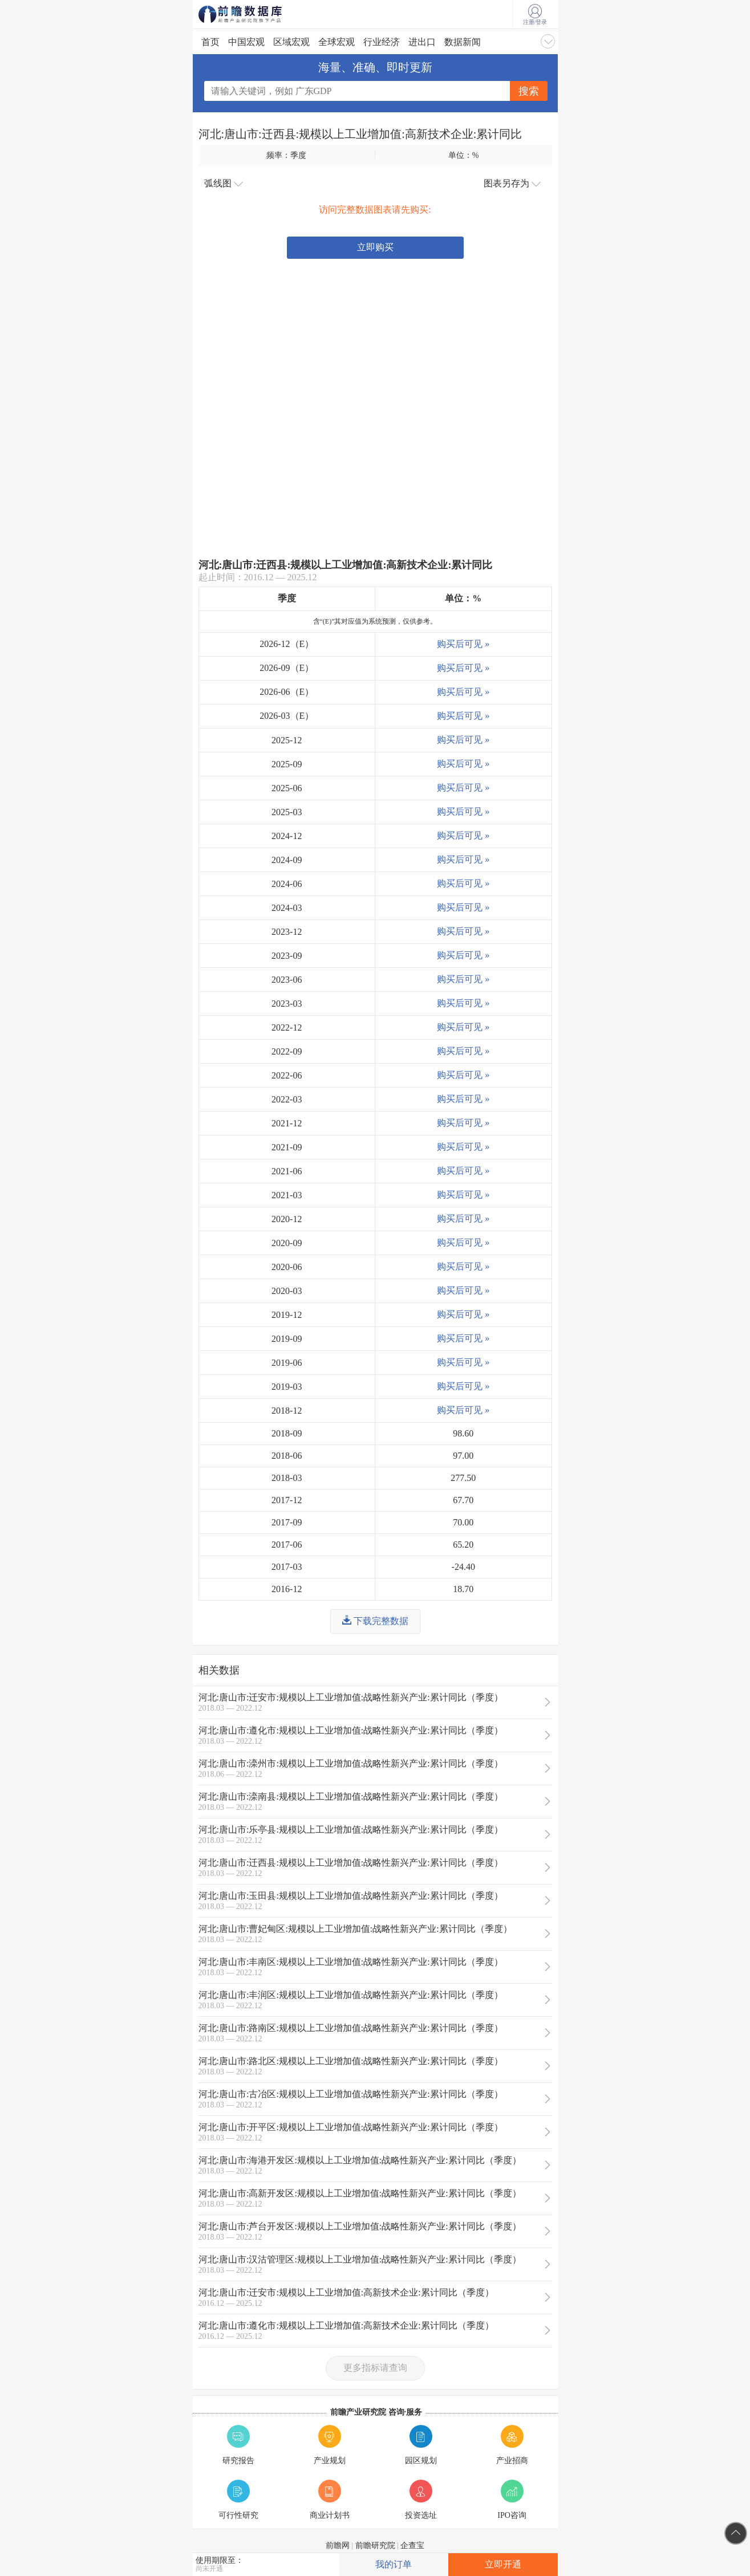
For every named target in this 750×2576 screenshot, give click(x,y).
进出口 (422, 42)
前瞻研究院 (375, 2545)
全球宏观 (336, 42)
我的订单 (393, 2564)
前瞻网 (338, 2545)
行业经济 (381, 42)
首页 (210, 42)
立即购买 (375, 247)
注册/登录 (535, 15)
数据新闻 (462, 42)
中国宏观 (246, 42)
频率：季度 (286, 155)
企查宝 (412, 2545)
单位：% (463, 155)
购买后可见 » (463, 644)
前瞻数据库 (255, 14)
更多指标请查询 (375, 2367)
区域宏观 (291, 42)
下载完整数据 (375, 1620)
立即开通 (503, 2564)
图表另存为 (512, 183)
